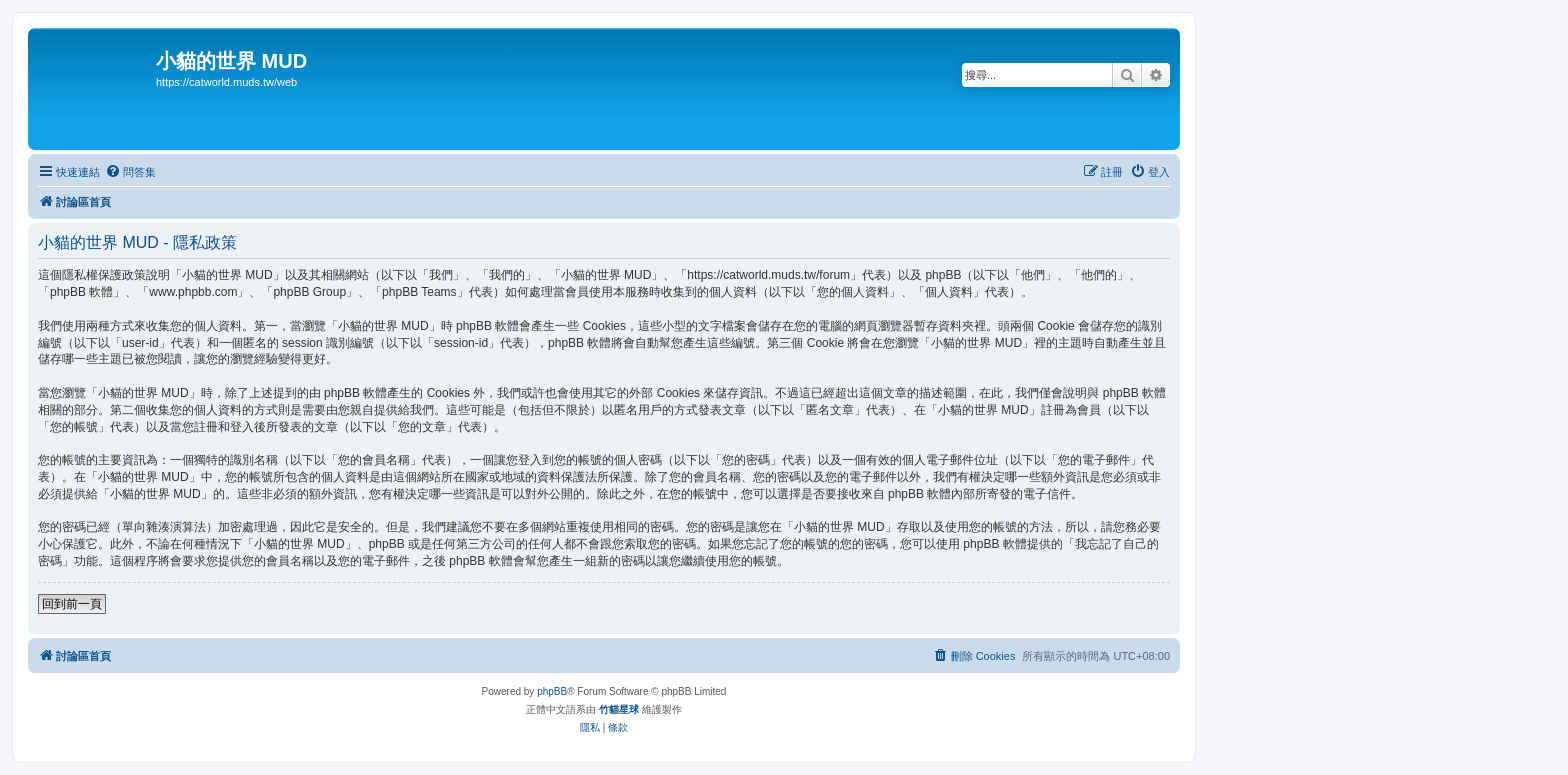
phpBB (552, 691)
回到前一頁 (72, 604)
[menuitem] (130, 172)
